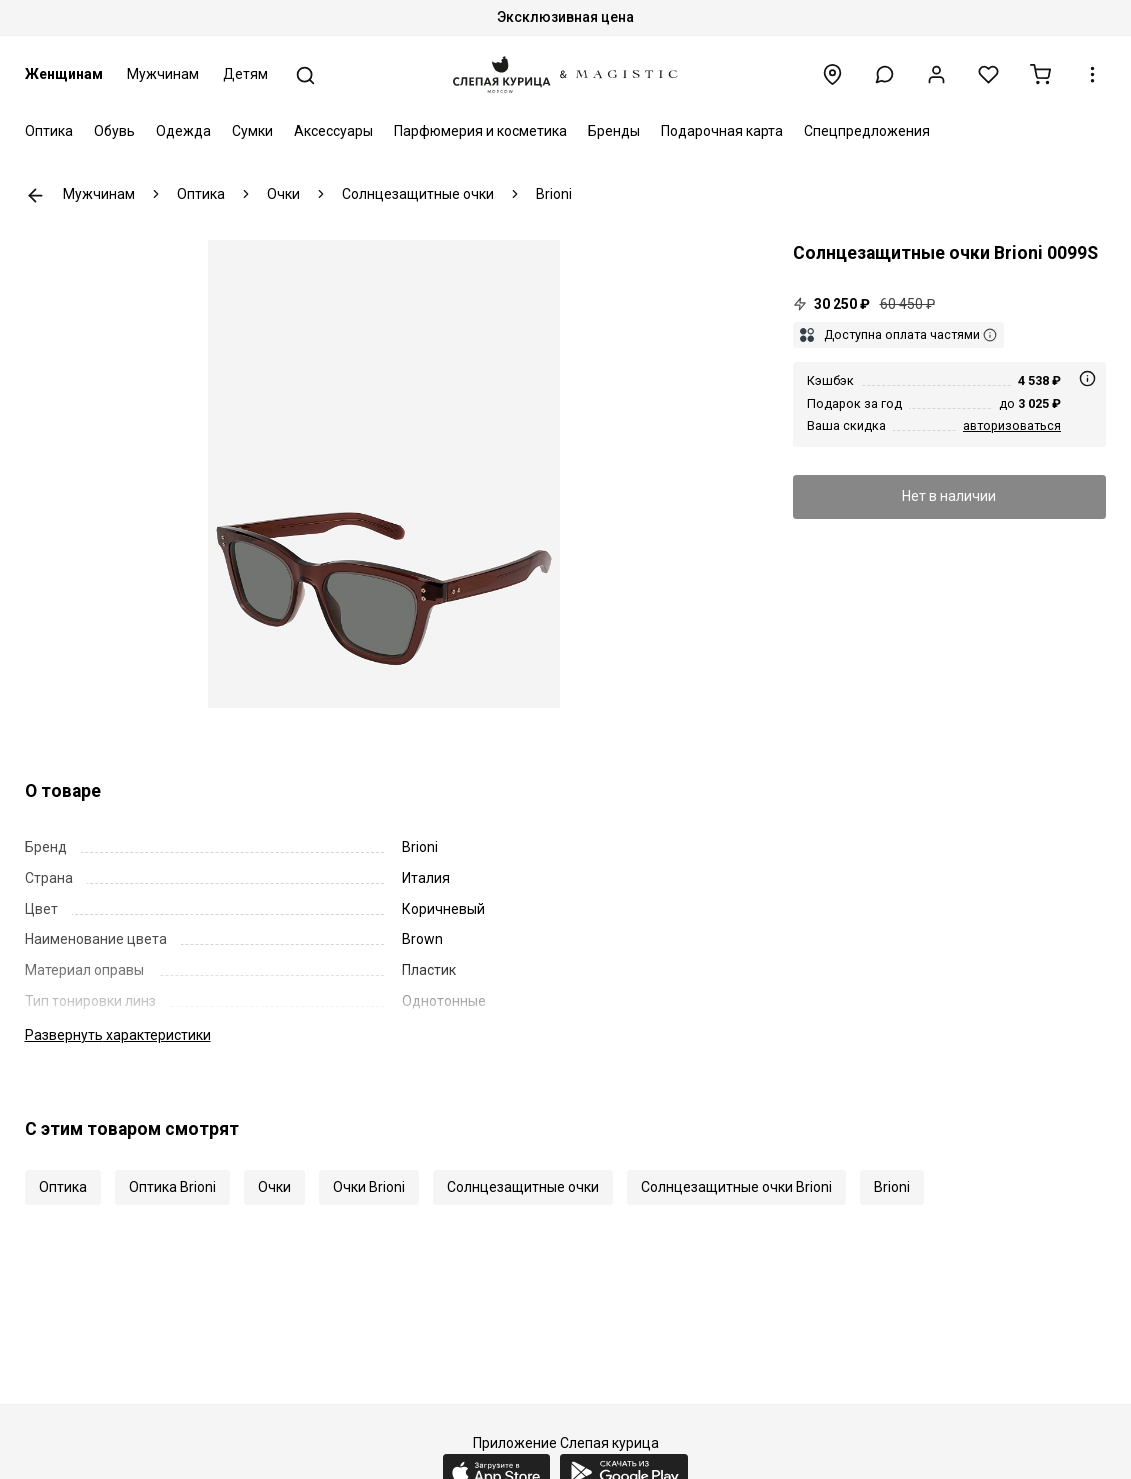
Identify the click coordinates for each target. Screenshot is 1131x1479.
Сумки (252, 131)
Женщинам (64, 74)
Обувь (114, 131)
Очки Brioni (369, 1187)
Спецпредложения (867, 131)
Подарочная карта (722, 131)
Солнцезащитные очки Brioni (736, 1187)
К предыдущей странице (35, 195)
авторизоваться (1012, 425)
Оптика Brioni (172, 1187)
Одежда (183, 131)
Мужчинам (163, 74)
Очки (274, 1187)
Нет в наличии (949, 496)
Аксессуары (333, 131)
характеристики (118, 1035)
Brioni (892, 1187)
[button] (884, 74)
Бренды (614, 131)
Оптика (49, 131)
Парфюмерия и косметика (480, 131)
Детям (245, 74)
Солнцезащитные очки (523, 1187)
